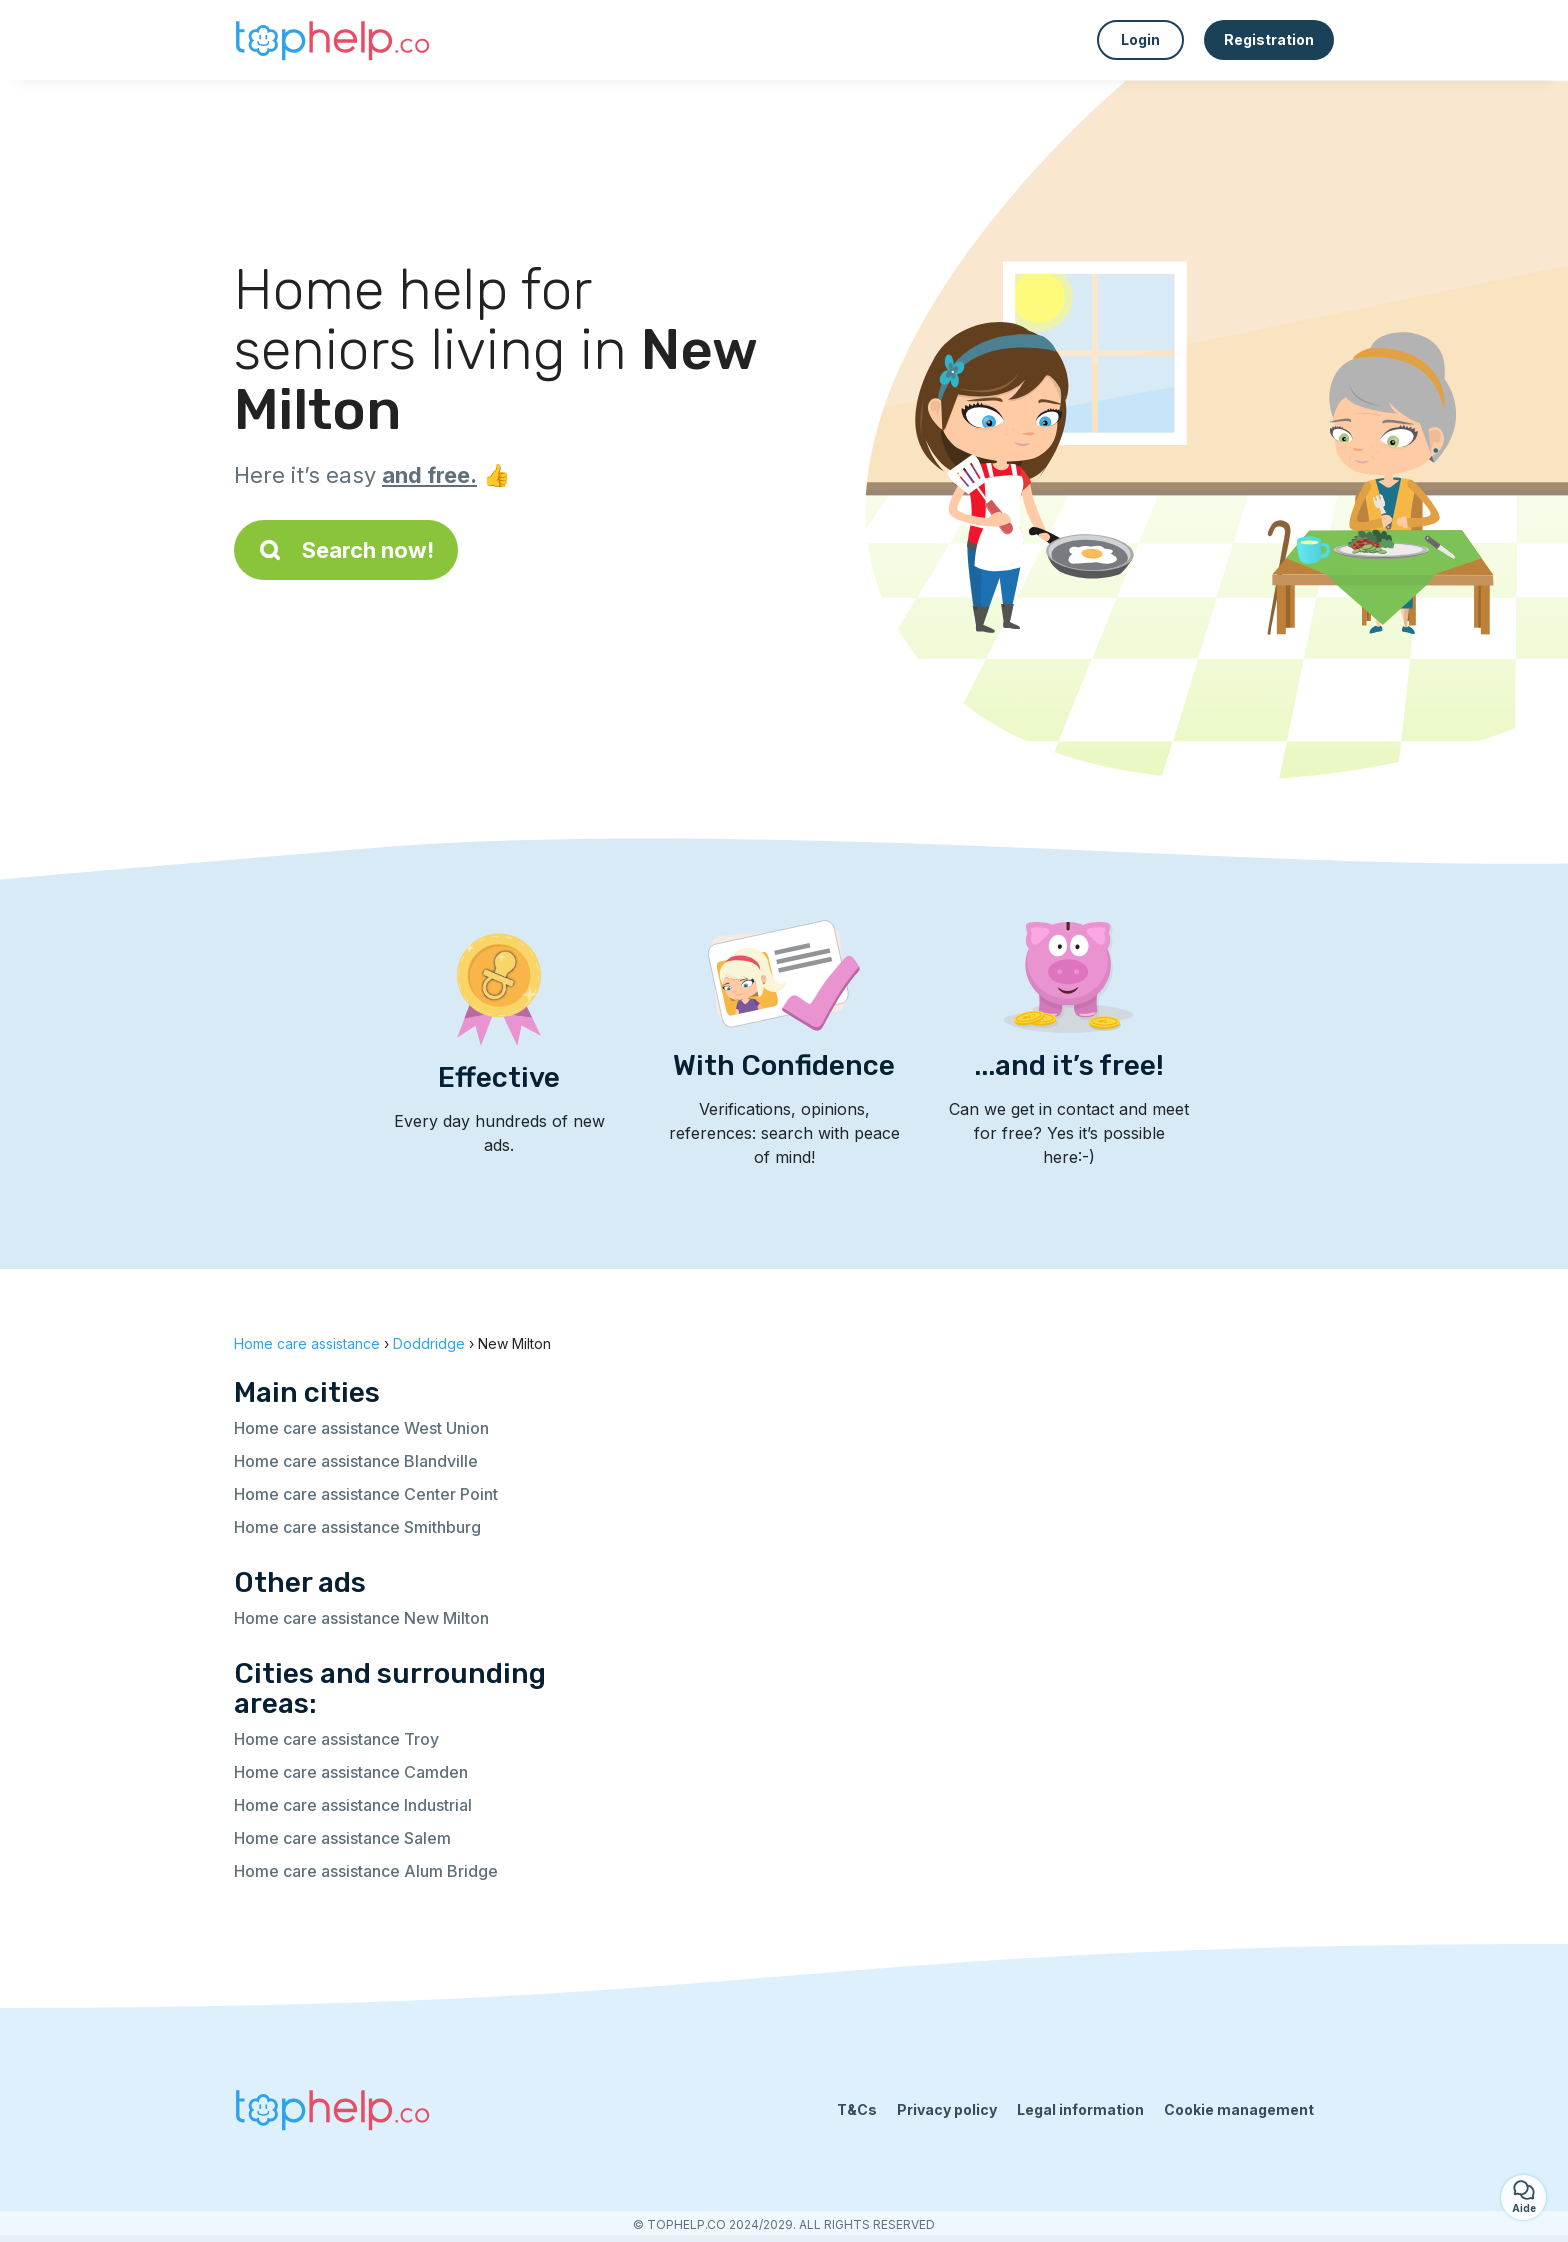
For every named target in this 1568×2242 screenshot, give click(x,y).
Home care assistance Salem (342, 1838)
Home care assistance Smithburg (357, 1527)
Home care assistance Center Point (366, 1494)
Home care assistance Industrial (353, 1805)
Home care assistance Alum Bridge (366, 1871)
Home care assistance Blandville (356, 1461)
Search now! (346, 550)
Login (1140, 39)
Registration (1269, 39)
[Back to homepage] (334, 40)
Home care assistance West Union (361, 1428)
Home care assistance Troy (336, 1739)
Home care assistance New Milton (361, 1618)
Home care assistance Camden (351, 1772)
